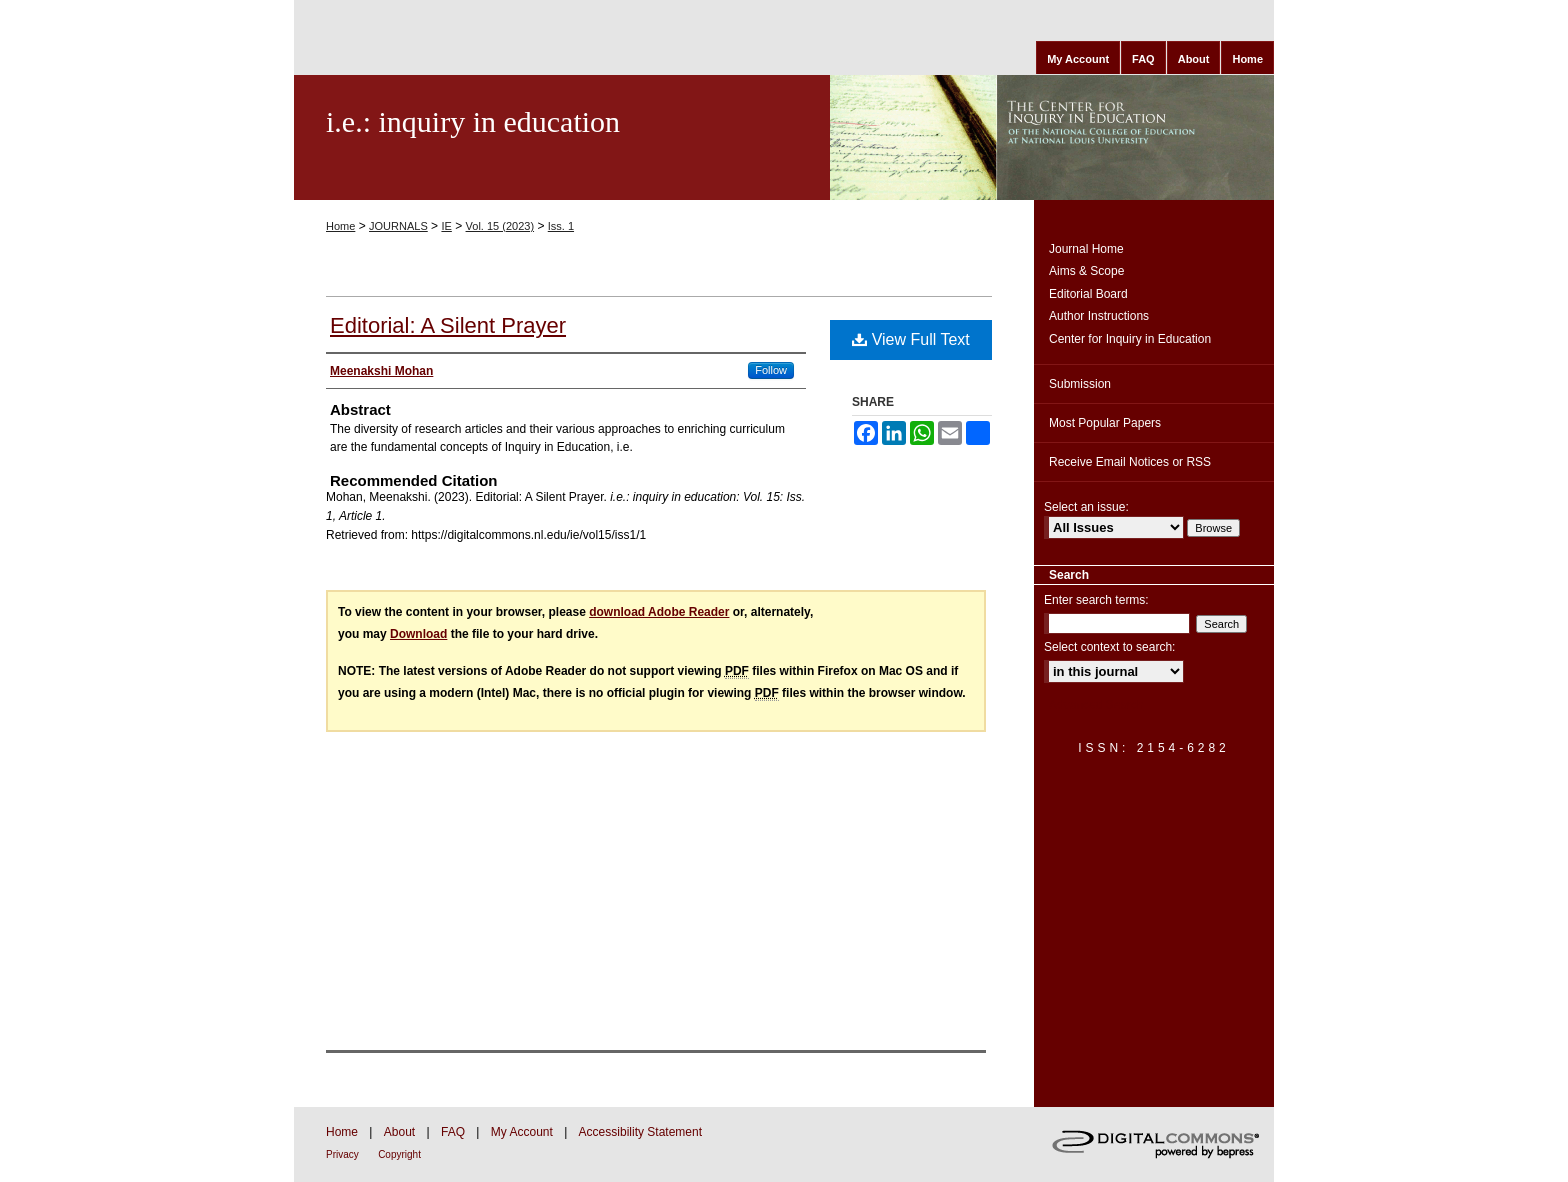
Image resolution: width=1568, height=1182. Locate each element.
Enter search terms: (1096, 600)
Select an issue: (1086, 507)
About (399, 1132)
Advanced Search (1096, 705)
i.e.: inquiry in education (473, 121)
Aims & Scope (1086, 271)
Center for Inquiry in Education (1130, 339)
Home (340, 226)
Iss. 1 (561, 226)
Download (418, 634)
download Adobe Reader (659, 612)
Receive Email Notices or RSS (1130, 462)
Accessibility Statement (640, 1132)
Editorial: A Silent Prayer (448, 325)
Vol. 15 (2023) (500, 226)
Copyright (399, 1154)
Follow (771, 370)
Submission (1080, 384)
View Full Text (911, 339)
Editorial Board (1088, 294)
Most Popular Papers (1105, 423)
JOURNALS (398, 226)
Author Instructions (1099, 316)
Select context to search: (1109, 647)
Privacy (342, 1154)
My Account (522, 1132)
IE (446, 226)
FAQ (453, 1132)
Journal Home (1086, 249)
